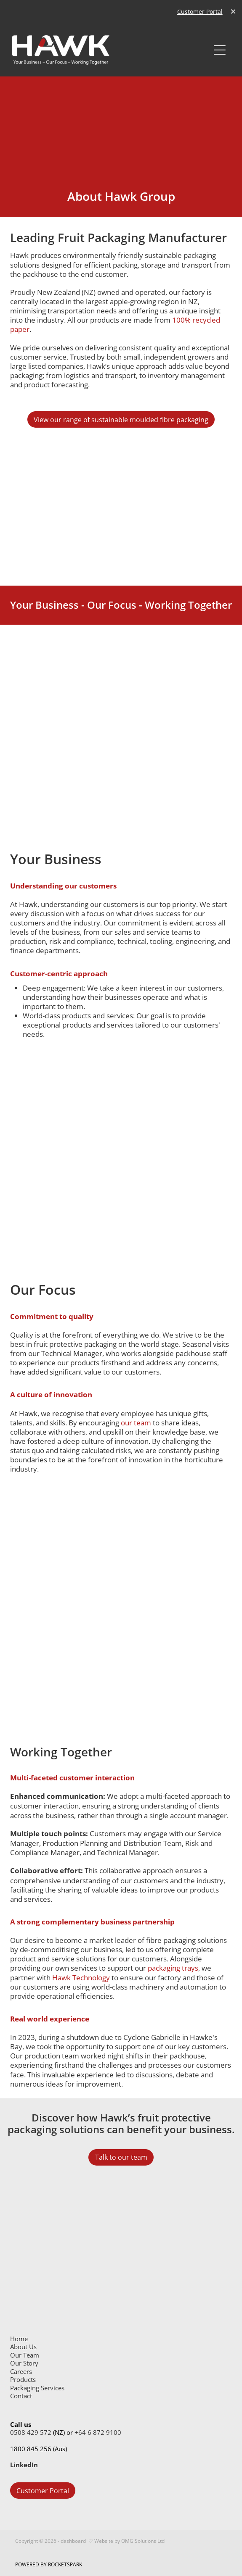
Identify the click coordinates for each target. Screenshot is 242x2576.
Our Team (24, 2355)
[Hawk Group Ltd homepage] (111, 50)
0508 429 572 (30, 2432)
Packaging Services (37, 2388)
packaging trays (173, 1968)
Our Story (24, 2363)
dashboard (73, 2540)
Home (19, 2338)
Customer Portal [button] (42, 2490)
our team (136, 1422)
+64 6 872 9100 (97, 2432)
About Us (23, 2346)
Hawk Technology (81, 1977)
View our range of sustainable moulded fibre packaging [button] (121, 419)
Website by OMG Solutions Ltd (129, 2540)
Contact (21, 2396)
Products (23, 2379)
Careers (21, 2371)
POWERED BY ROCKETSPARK (48, 2564)
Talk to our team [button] (121, 2157)
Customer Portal (200, 12)
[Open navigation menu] (220, 50)
